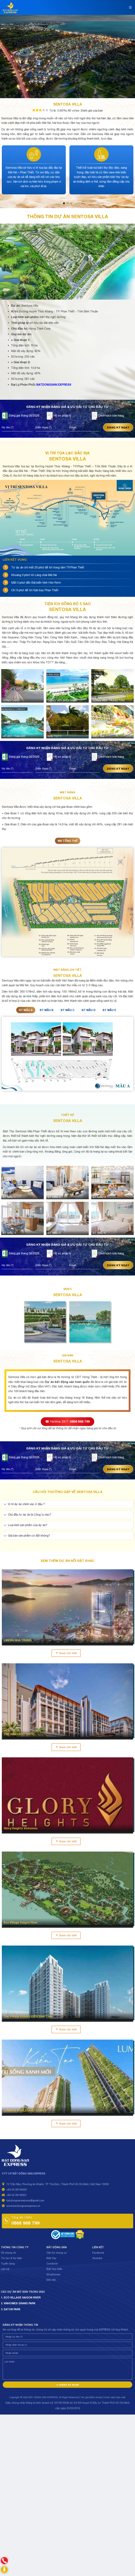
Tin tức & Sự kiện (11, 2258)
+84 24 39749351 (16, 2195)
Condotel (52, 2263)
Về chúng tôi (8, 2252)
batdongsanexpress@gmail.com (25, 2200)
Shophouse (53, 2274)
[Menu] (130, 7)
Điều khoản (96, 2397)
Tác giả (84, 2397)
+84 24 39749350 (16, 2189)
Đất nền (51, 2279)
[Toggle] (5, 1504)
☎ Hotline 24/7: (68, 1421)
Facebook (98, 2252)
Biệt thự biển (54, 2269)
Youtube (97, 2258)
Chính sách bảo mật (114, 2397)
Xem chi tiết (66, 1653)
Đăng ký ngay (67, 2384)
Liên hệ (5, 2269)
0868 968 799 (25, 2222)
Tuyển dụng (8, 2263)
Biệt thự (51, 2258)
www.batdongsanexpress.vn (23, 2205)
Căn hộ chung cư (56, 2252)
